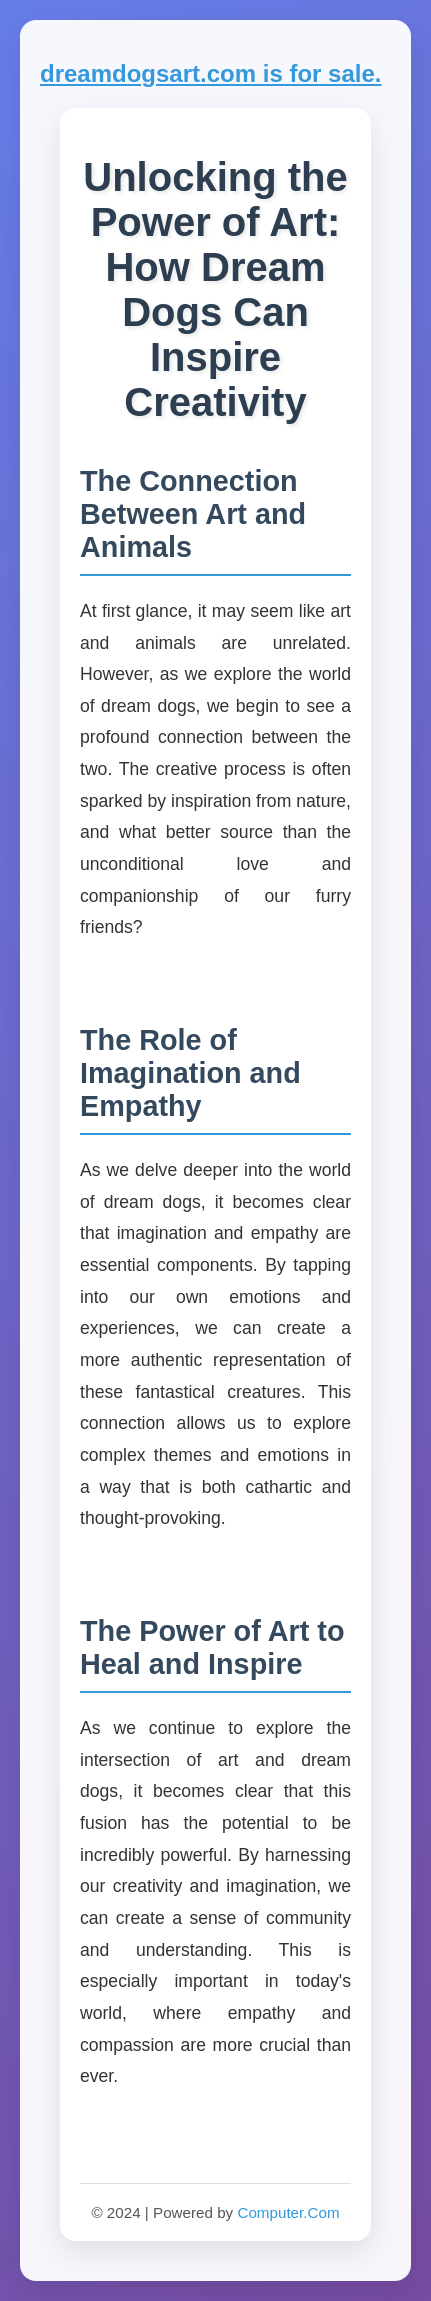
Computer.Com (288, 2212)
